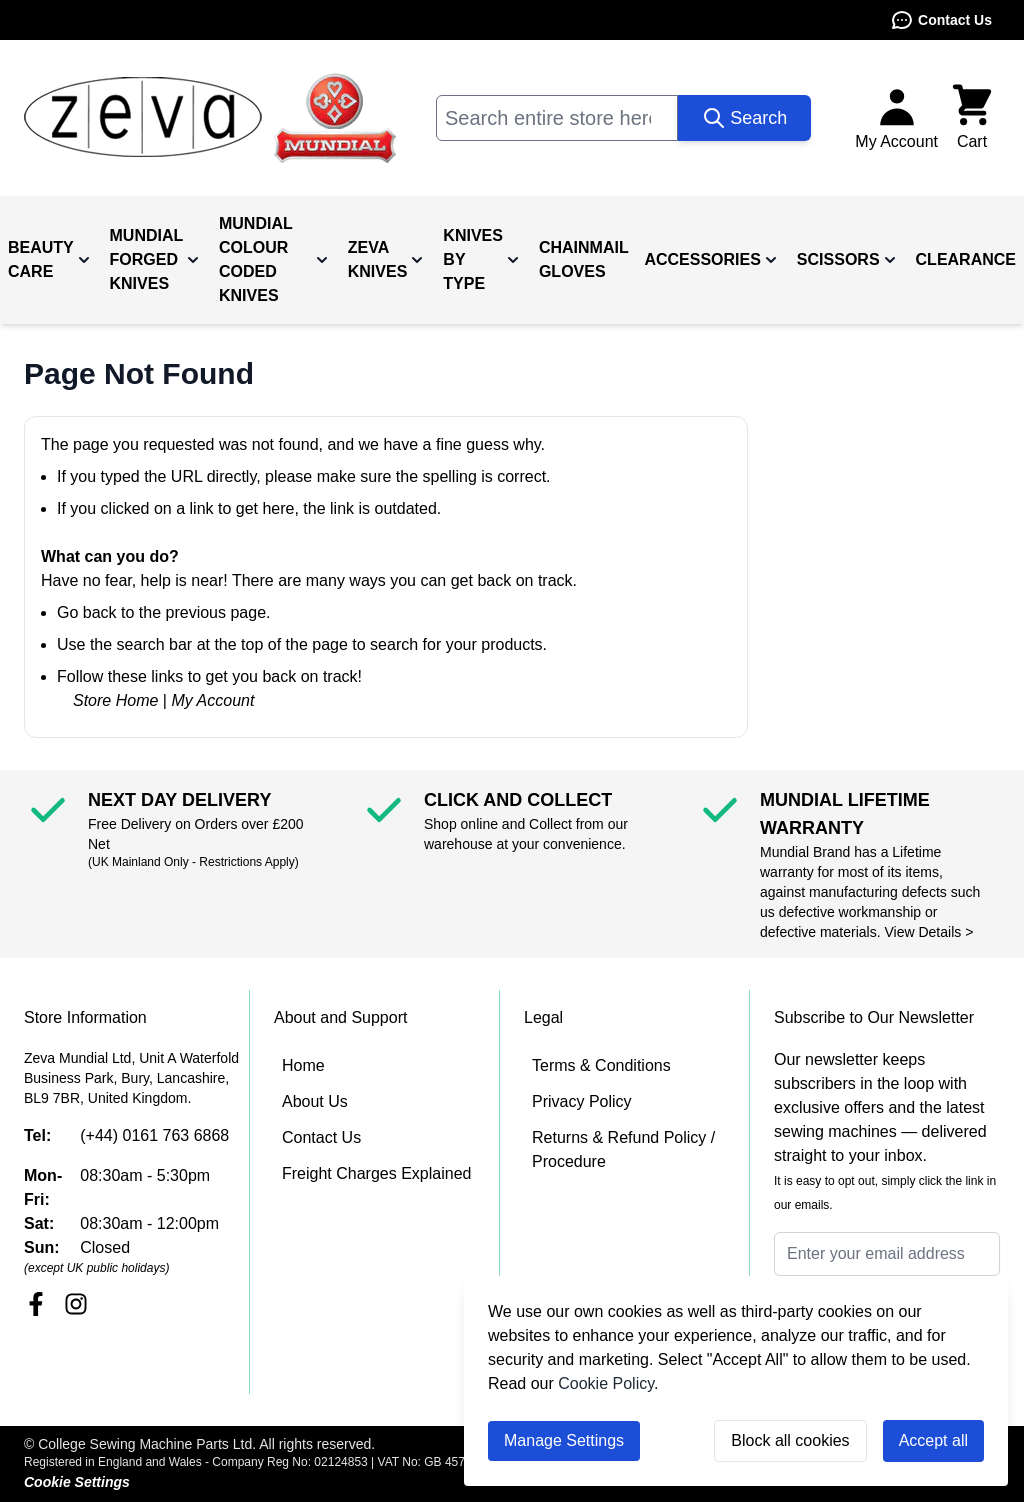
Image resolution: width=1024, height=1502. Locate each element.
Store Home (115, 700)
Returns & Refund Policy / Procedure (623, 1149)
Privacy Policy (582, 1101)
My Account (212, 700)
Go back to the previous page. (163, 612)
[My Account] (896, 118)
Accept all (933, 1440)
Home (303, 1065)
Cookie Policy (606, 1383)
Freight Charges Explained (376, 1173)
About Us (315, 1101)
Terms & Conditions (601, 1065)
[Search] (744, 118)
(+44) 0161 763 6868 (154, 1135)
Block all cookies (790, 1440)
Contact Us (941, 20)
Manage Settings (564, 1440)
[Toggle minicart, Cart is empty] (972, 118)
